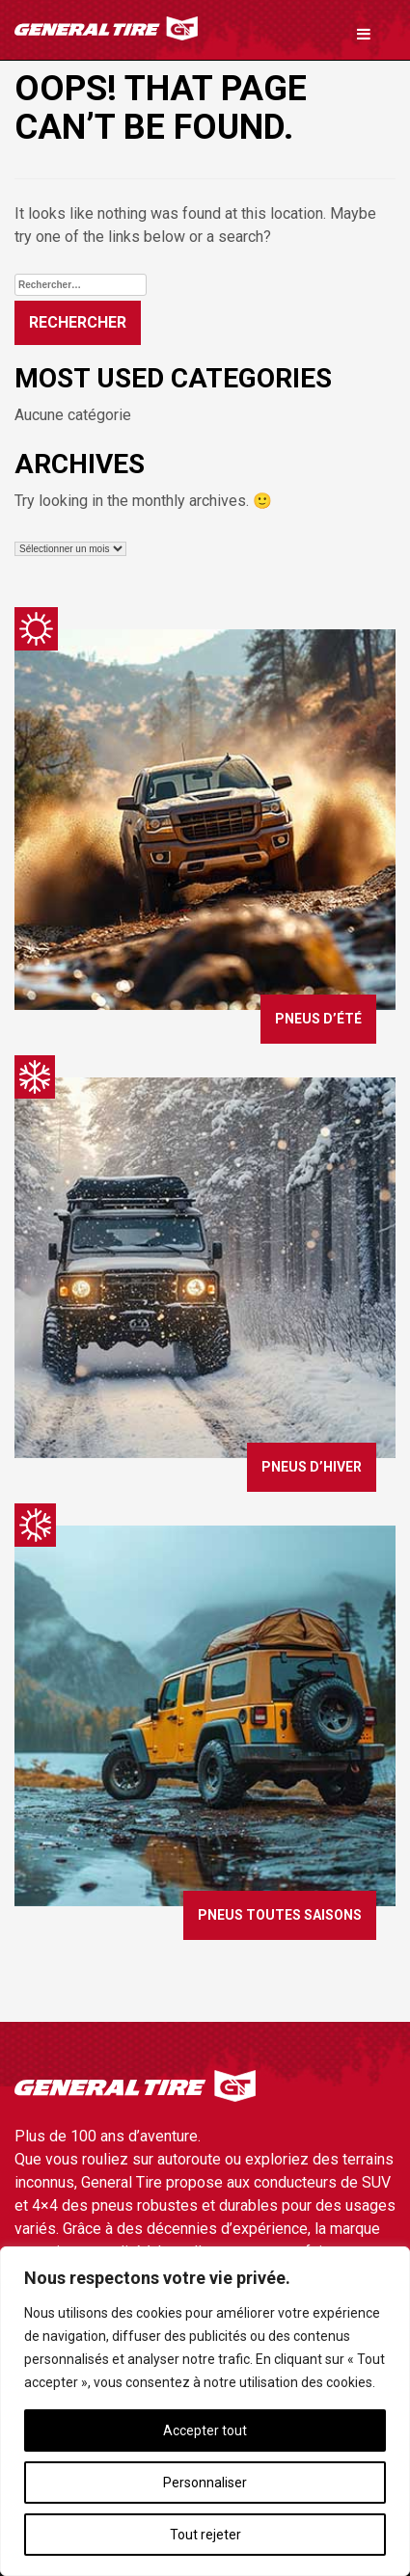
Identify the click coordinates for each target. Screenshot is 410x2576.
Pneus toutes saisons (280, 1915)
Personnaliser (205, 2482)
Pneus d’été (318, 1018)
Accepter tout (205, 2430)
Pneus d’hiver (311, 1466)
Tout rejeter (205, 2534)
